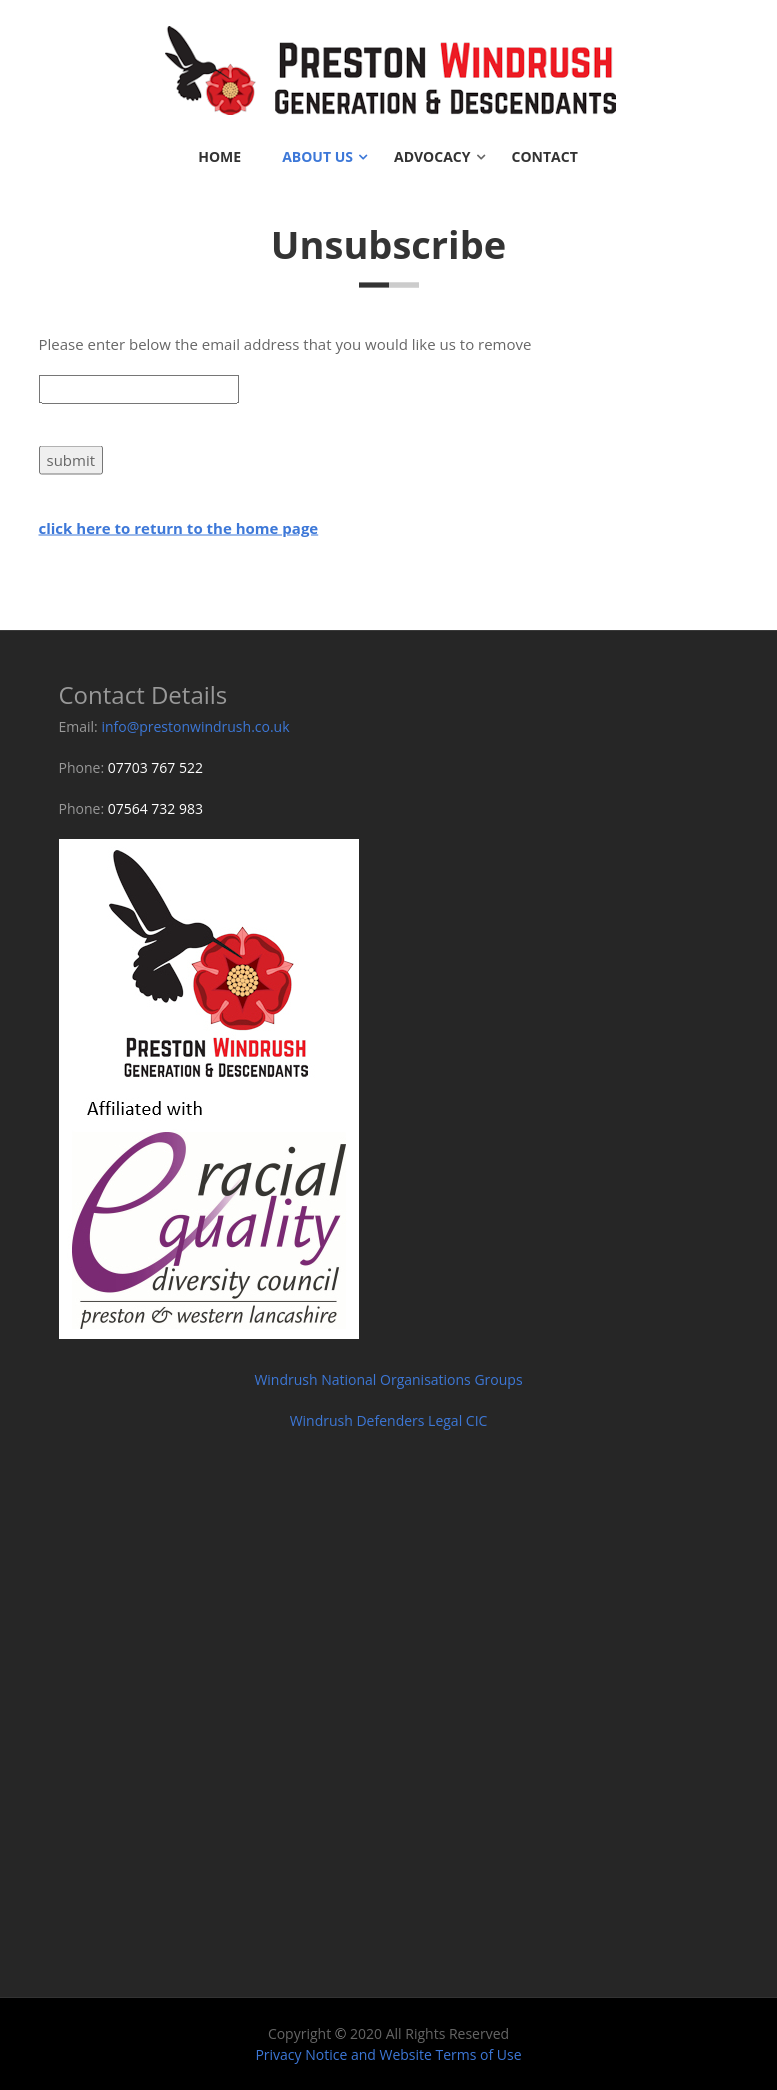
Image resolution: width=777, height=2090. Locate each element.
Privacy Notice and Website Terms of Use (388, 2054)
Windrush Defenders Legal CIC (389, 1420)
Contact (545, 156)
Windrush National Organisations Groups (388, 1379)
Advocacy (432, 156)
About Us (317, 156)
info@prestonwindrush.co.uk (195, 726)
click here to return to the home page (179, 529)
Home (219, 156)
